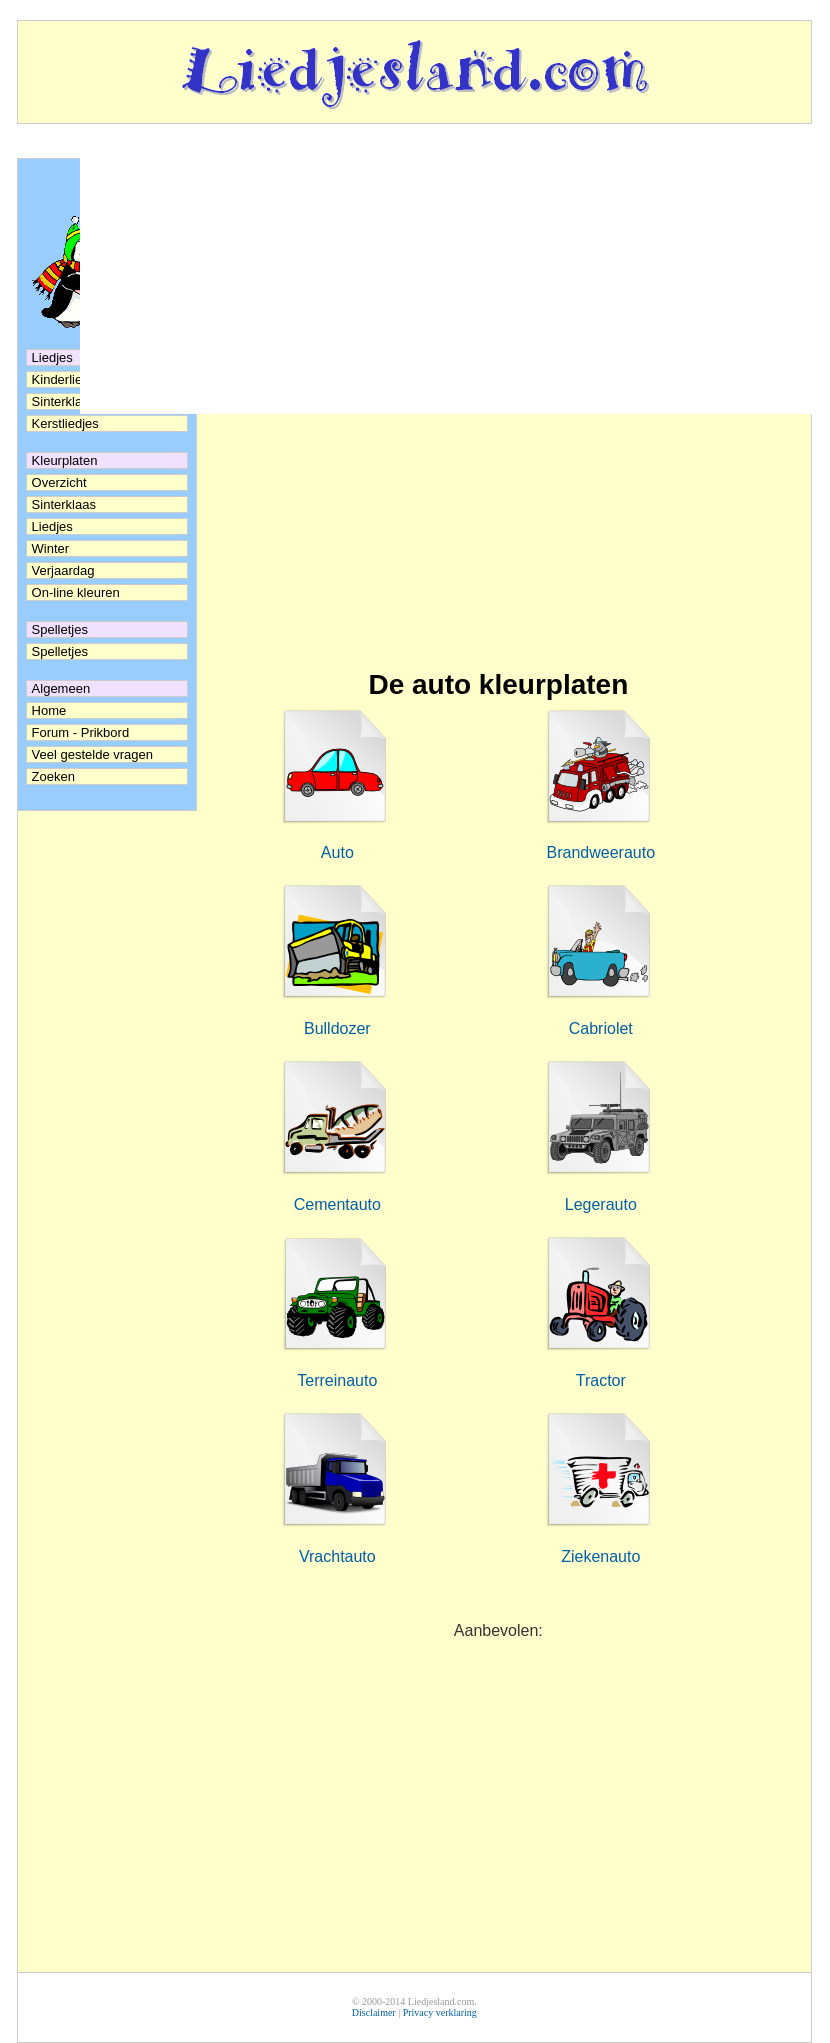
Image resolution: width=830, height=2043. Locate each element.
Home (49, 710)
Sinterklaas (64, 504)
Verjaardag (63, 570)
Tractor (601, 1380)
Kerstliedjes (65, 423)
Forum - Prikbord (81, 732)
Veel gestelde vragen (92, 754)
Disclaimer (374, 2012)
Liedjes (52, 526)
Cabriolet (601, 1028)
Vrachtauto (337, 1556)
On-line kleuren (76, 592)
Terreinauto (337, 1380)
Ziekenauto (600, 1556)
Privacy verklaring (440, 2012)
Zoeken (53, 776)
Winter (51, 548)
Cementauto (337, 1204)
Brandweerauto (601, 852)
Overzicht (59, 482)
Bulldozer (337, 1028)
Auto (337, 852)
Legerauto (601, 1204)
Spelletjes (60, 651)
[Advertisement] (498, 499)
